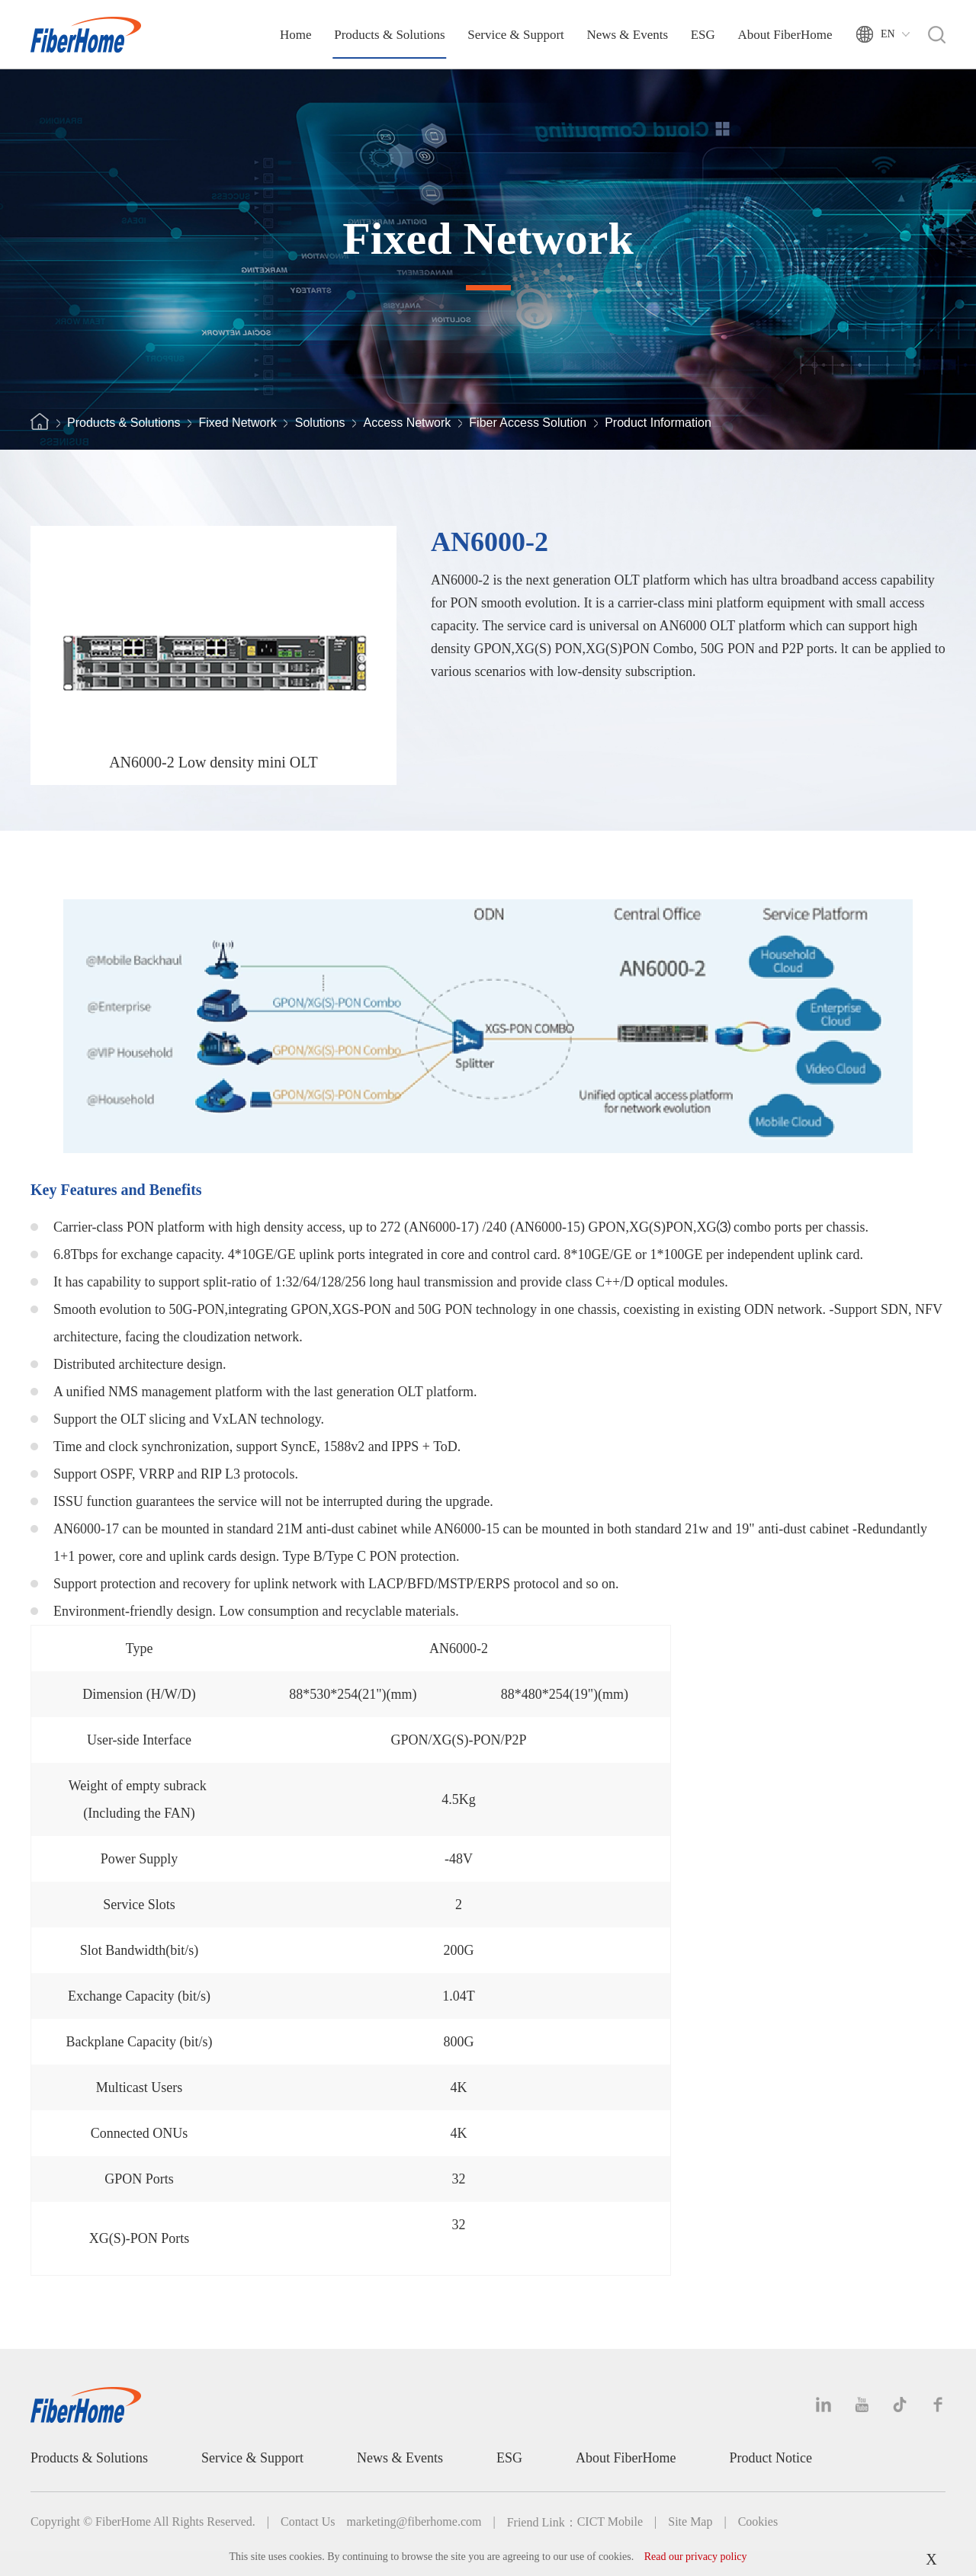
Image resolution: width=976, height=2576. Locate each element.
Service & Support (515, 34)
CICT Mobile (610, 2521)
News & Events (627, 34)
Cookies (758, 2521)
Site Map (690, 2521)
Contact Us (308, 2521)
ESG (703, 34)
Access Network (407, 423)
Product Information (658, 423)
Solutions (320, 423)
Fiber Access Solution (527, 423)
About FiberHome (784, 34)
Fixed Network (238, 423)
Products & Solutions (389, 34)
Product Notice (771, 2457)
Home (296, 34)
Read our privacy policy (695, 2556)
